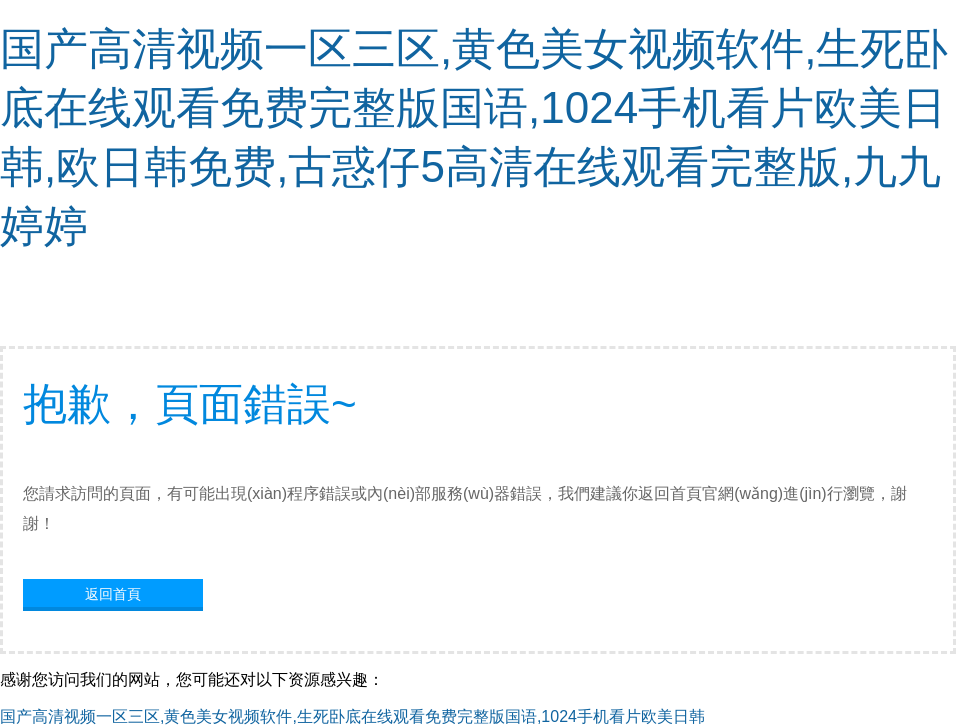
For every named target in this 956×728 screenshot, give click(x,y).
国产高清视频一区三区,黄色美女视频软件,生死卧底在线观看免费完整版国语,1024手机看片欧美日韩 (352, 716)
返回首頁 (113, 594)
